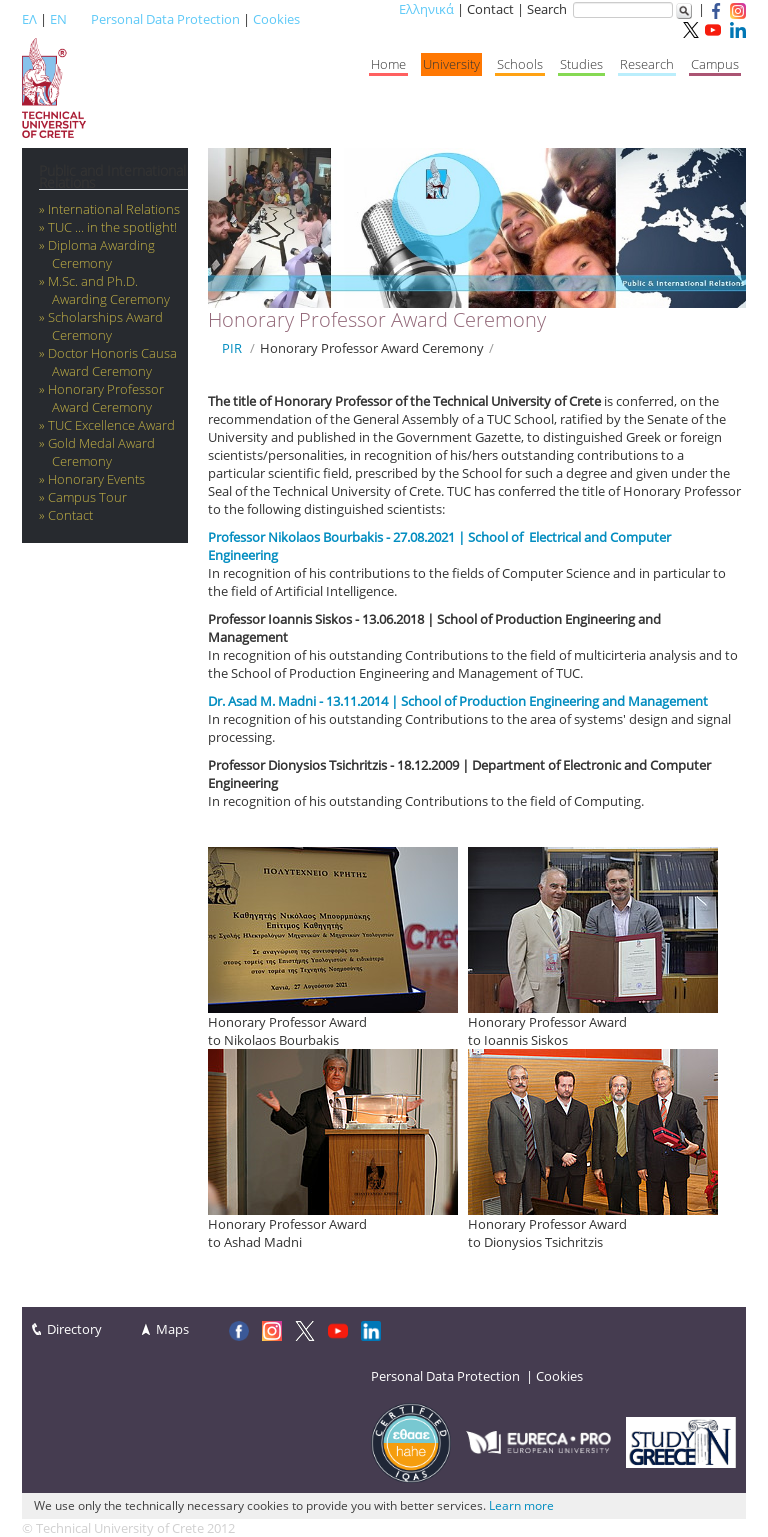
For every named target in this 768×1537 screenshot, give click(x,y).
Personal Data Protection (165, 19)
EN (58, 19)
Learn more (521, 1505)
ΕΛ (29, 19)
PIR (232, 348)
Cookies (276, 19)
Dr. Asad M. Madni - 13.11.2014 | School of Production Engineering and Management (458, 701)
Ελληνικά (426, 9)
